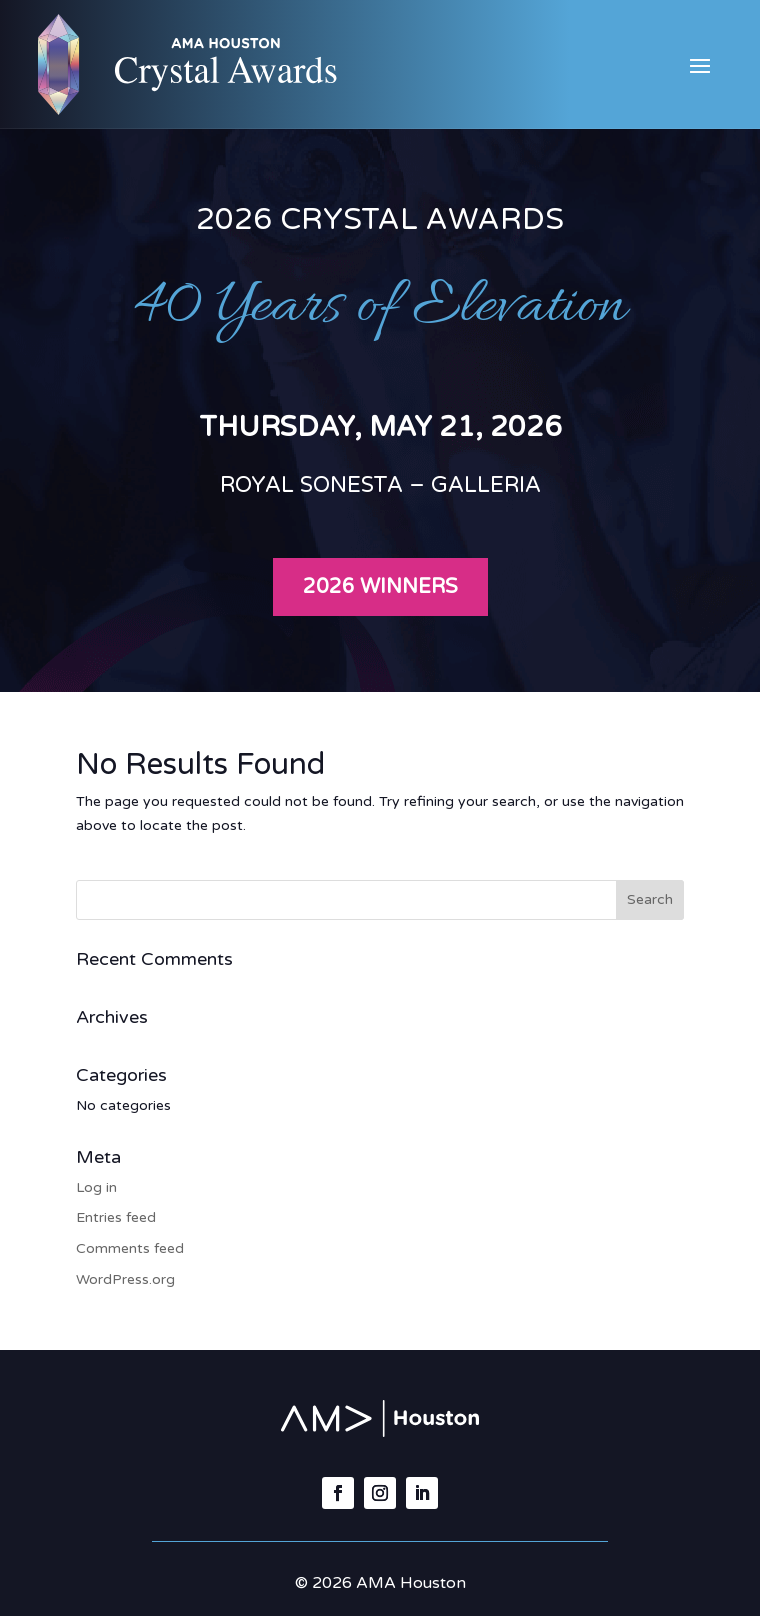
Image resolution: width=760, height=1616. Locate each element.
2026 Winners (380, 587)
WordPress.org (125, 1279)
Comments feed (130, 1248)
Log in (96, 1187)
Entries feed (116, 1217)
